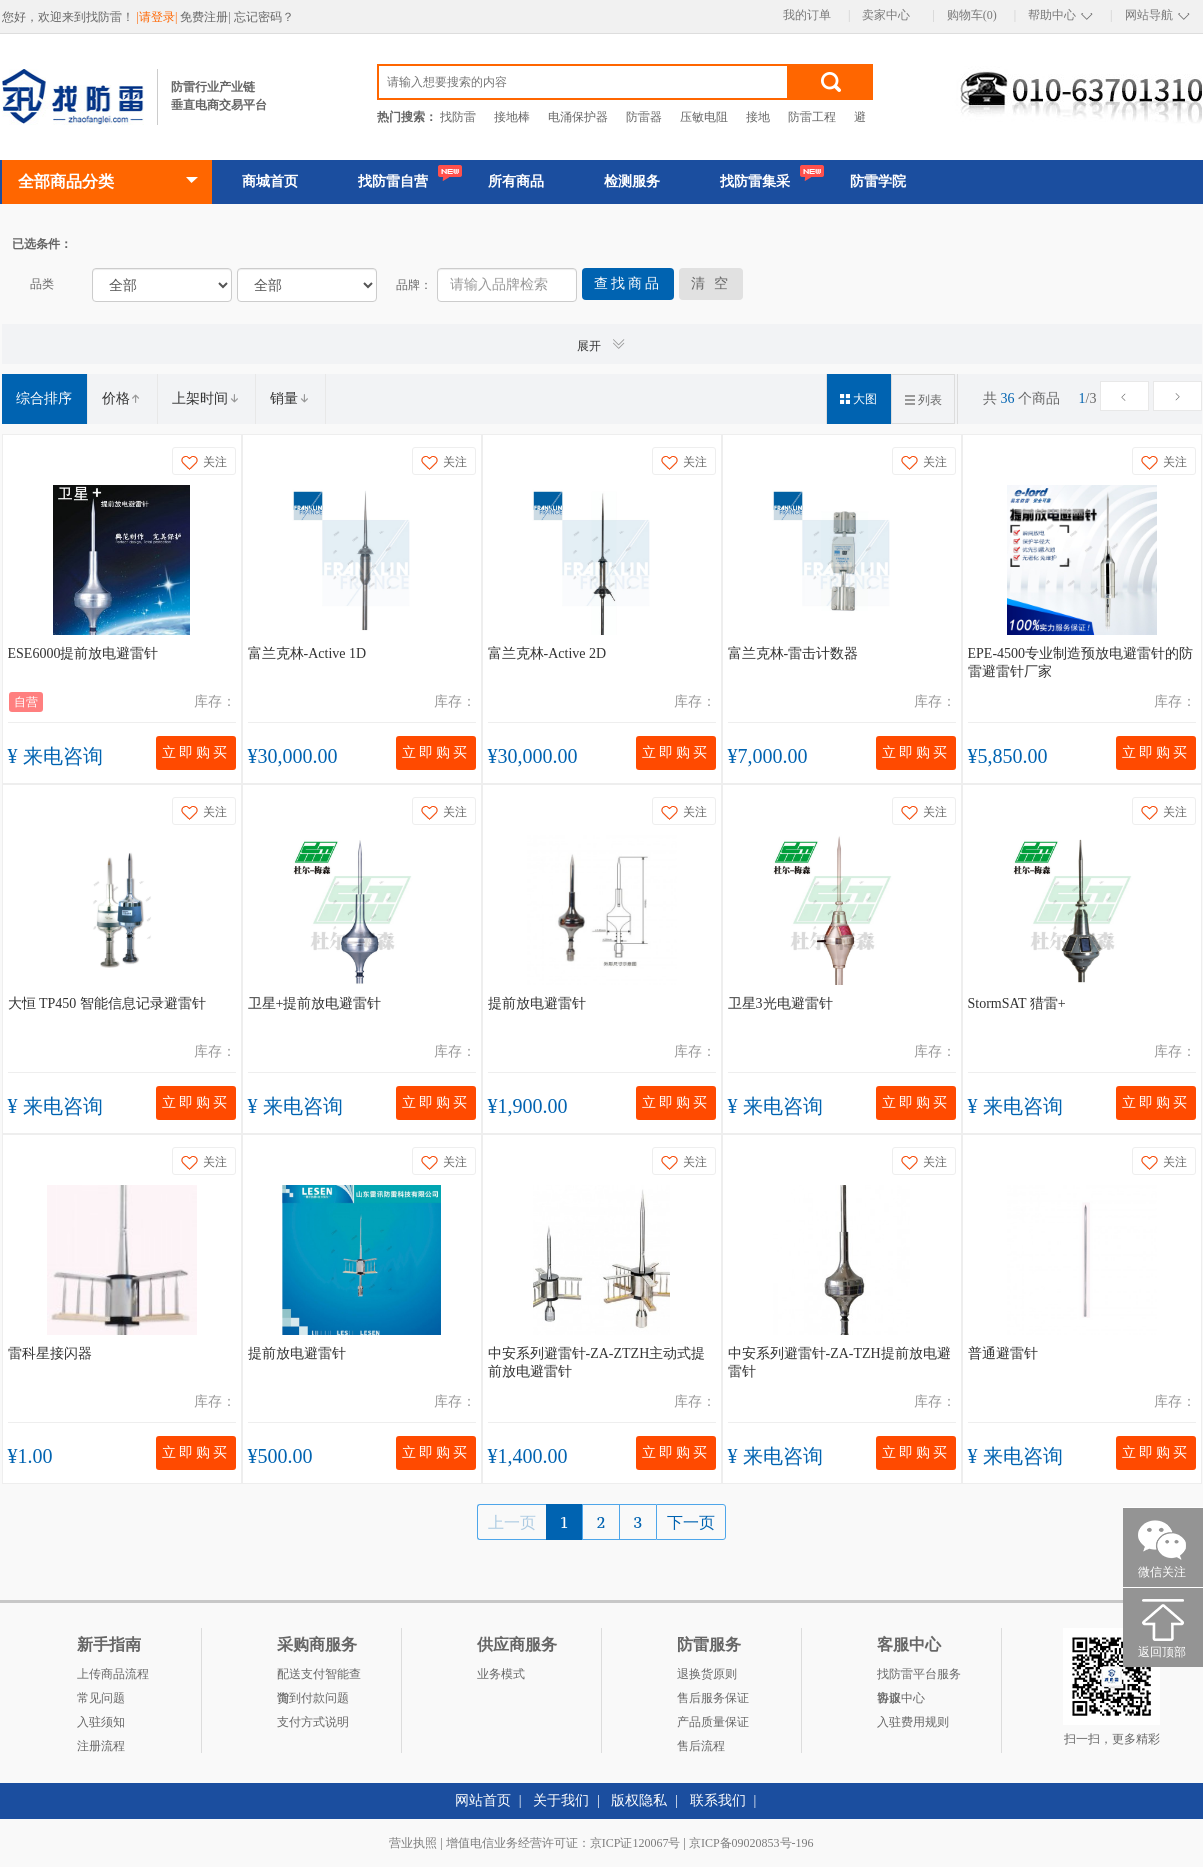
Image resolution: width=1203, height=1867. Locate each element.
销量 (290, 398)
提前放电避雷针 (537, 1003)
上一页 (512, 1522)
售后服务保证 (713, 1698)
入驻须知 (101, 1722)
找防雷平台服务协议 (919, 1676)
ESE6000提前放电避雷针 (83, 653)
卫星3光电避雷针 (780, 1003)
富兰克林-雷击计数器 (793, 653)
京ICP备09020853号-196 (751, 1843)
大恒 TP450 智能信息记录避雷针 (107, 1003)
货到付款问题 (313, 1698)
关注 (204, 462)
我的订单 (807, 15)
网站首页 (483, 1800)
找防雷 (458, 117)
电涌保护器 (578, 117)
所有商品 (516, 181)
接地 (758, 117)
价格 (122, 398)
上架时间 (206, 398)
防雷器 (644, 117)
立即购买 (196, 752)
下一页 (691, 1522)
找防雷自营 (393, 181)
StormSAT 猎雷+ (1017, 1003)
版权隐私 (639, 1800)
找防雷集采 (755, 181)
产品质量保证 (713, 1722)
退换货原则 (707, 1674)
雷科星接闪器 (50, 1353)
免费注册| (206, 17)
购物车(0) (972, 15)
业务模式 (501, 1674)
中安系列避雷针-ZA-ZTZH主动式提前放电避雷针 (597, 1362)
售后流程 (701, 1746)
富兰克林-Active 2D (547, 653)
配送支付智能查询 (319, 1676)
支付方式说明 (313, 1722)
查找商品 (628, 283)
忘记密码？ (264, 17)
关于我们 (561, 1800)
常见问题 (101, 1698)
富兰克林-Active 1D (307, 653)
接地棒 (512, 117)
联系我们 (718, 1800)
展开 (602, 344)
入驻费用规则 (913, 1722)
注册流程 (101, 1746)
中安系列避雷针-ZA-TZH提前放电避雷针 (839, 1362)
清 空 (711, 283)
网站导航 (1149, 15)
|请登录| (159, 17)
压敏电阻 (704, 117)
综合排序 (44, 398)
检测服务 (632, 181)
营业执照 (413, 1843)
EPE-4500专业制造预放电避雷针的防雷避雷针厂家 (1081, 662)
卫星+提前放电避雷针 (315, 1003)
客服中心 (901, 1698)
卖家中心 (886, 15)
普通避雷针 (1003, 1353)
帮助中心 (1052, 15)
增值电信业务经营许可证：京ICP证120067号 (563, 1843)
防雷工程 (812, 117)
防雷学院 (878, 181)
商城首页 (270, 181)
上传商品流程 (113, 1674)
